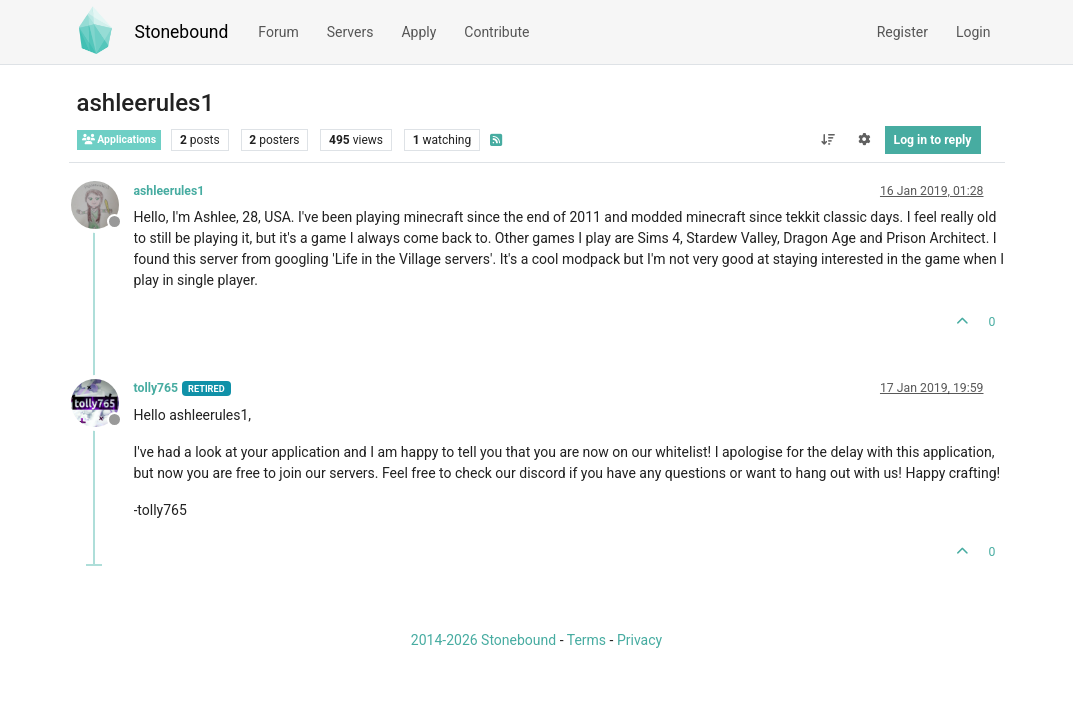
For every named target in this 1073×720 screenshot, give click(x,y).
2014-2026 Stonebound (483, 640)
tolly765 (156, 388)
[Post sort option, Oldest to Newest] (827, 140)
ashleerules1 (169, 191)
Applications (119, 139)
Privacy (639, 640)
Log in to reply (933, 140)
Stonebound (182, 32)
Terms (586, 640)
